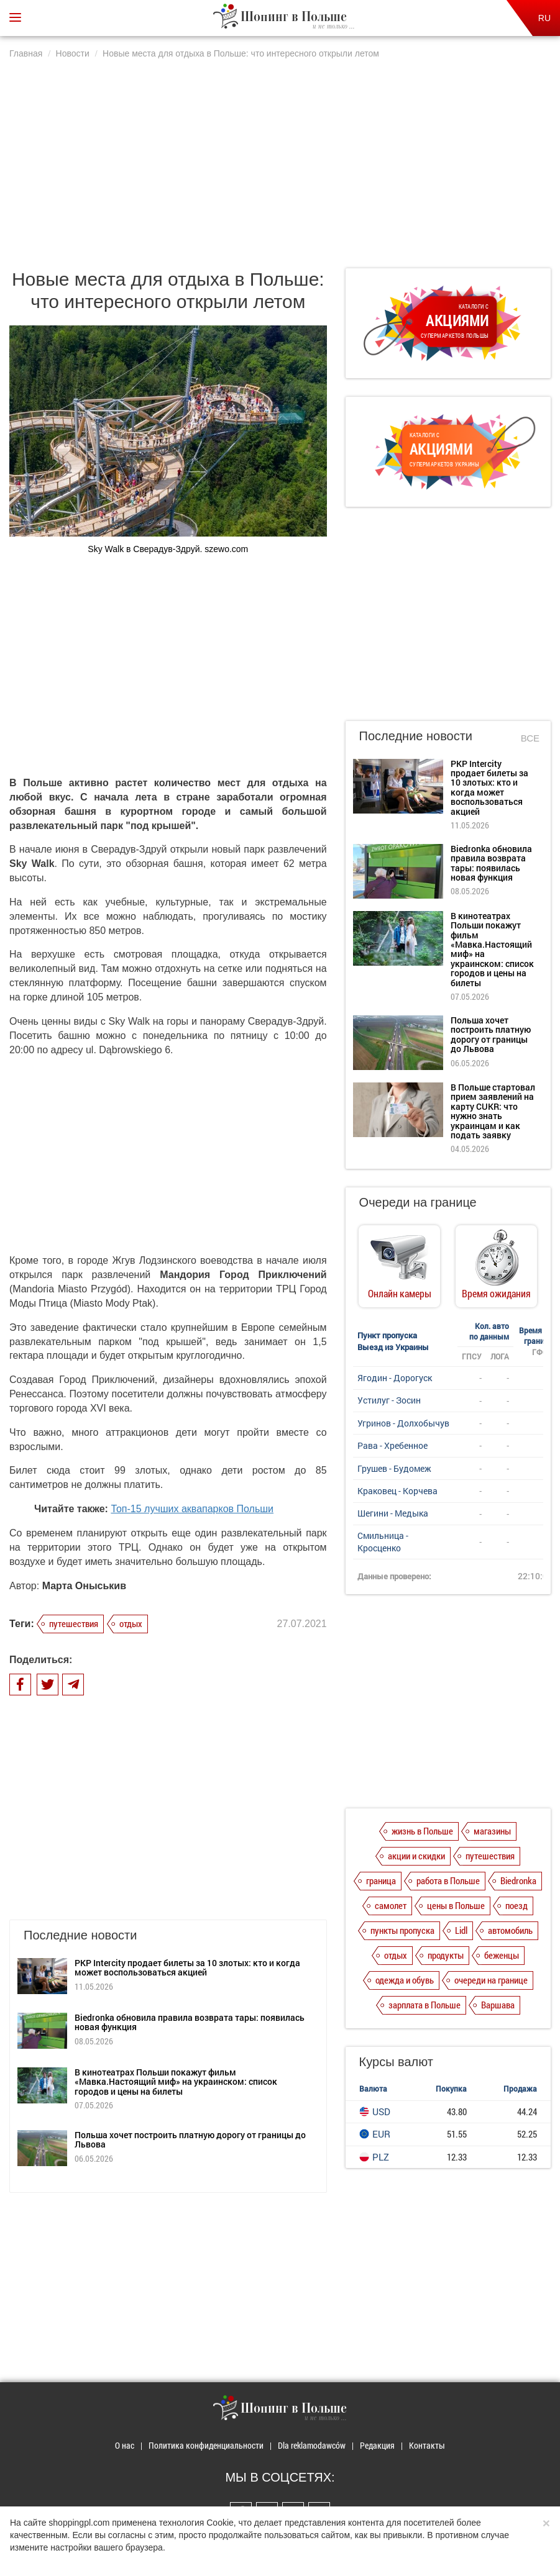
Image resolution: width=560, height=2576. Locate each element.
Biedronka (518, 1880)
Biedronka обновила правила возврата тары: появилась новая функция (190, 2022)
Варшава (498, 2004)
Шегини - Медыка (392, 1513)
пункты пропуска (402, 1930)
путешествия (73, 1623)
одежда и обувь (404, 1980)
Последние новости (415, 736)
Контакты (427, 2445)
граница (381, 1880)
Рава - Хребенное (392, 1445)
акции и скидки (416, 1855)
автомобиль (510, 1930)
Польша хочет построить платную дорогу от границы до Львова (190, 2139)
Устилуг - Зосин (389, 1400)
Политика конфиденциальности (206, 2445)
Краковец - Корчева (397, 1491)
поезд (516, 1905)
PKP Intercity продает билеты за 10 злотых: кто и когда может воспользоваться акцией (187, 1967)
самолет (390, 1905)
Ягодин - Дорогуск (394, 1378)
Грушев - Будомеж (394, 1468)
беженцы (501, 1955)
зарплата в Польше (424, 2004)
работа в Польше (448, 1880)
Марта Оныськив (84, 1586)
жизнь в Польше (422, 1831)
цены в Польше (456, 1905)
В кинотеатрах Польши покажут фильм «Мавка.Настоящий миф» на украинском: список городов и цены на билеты (176, 2081)
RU (544, 18)
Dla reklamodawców (312, 2445)
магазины (492, 1831)
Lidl (461, 1930)
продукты (446, 1955)
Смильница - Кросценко (382, 1542)
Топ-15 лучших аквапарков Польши (192, 1508)
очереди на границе (491, 1980)
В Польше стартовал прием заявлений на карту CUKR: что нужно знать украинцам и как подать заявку (493, 1111)
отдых (130, 1623)
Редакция (377, 2445)
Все (530, 738)
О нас (124, 2445)
